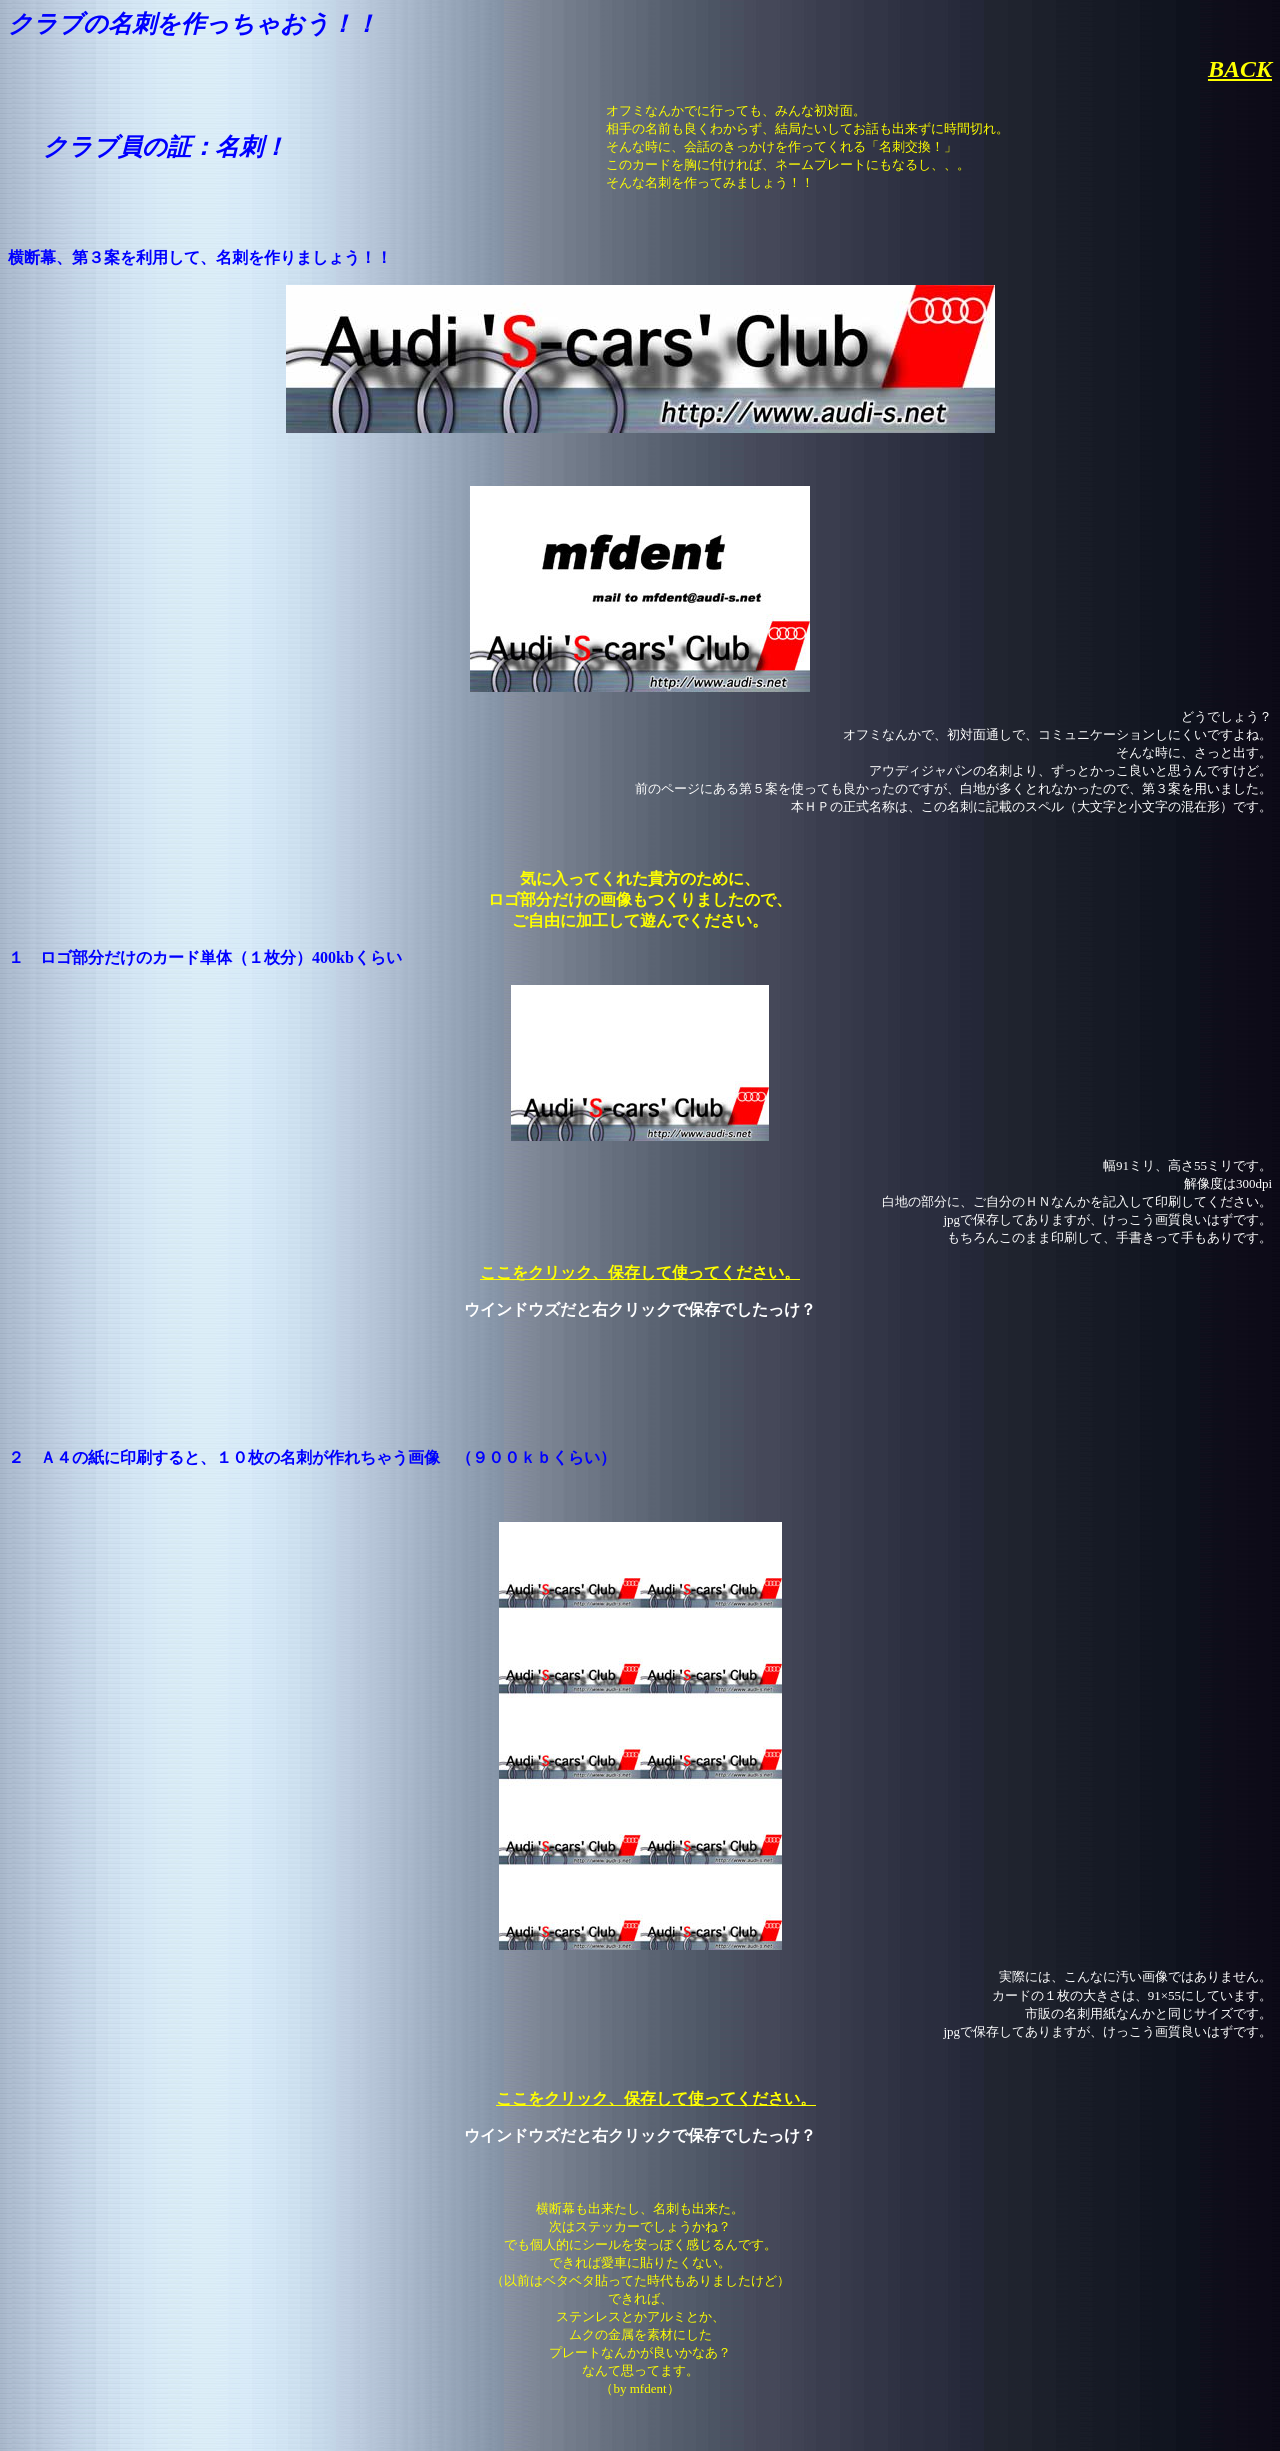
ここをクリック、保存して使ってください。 (640, 1272)
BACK (1240, 69)
